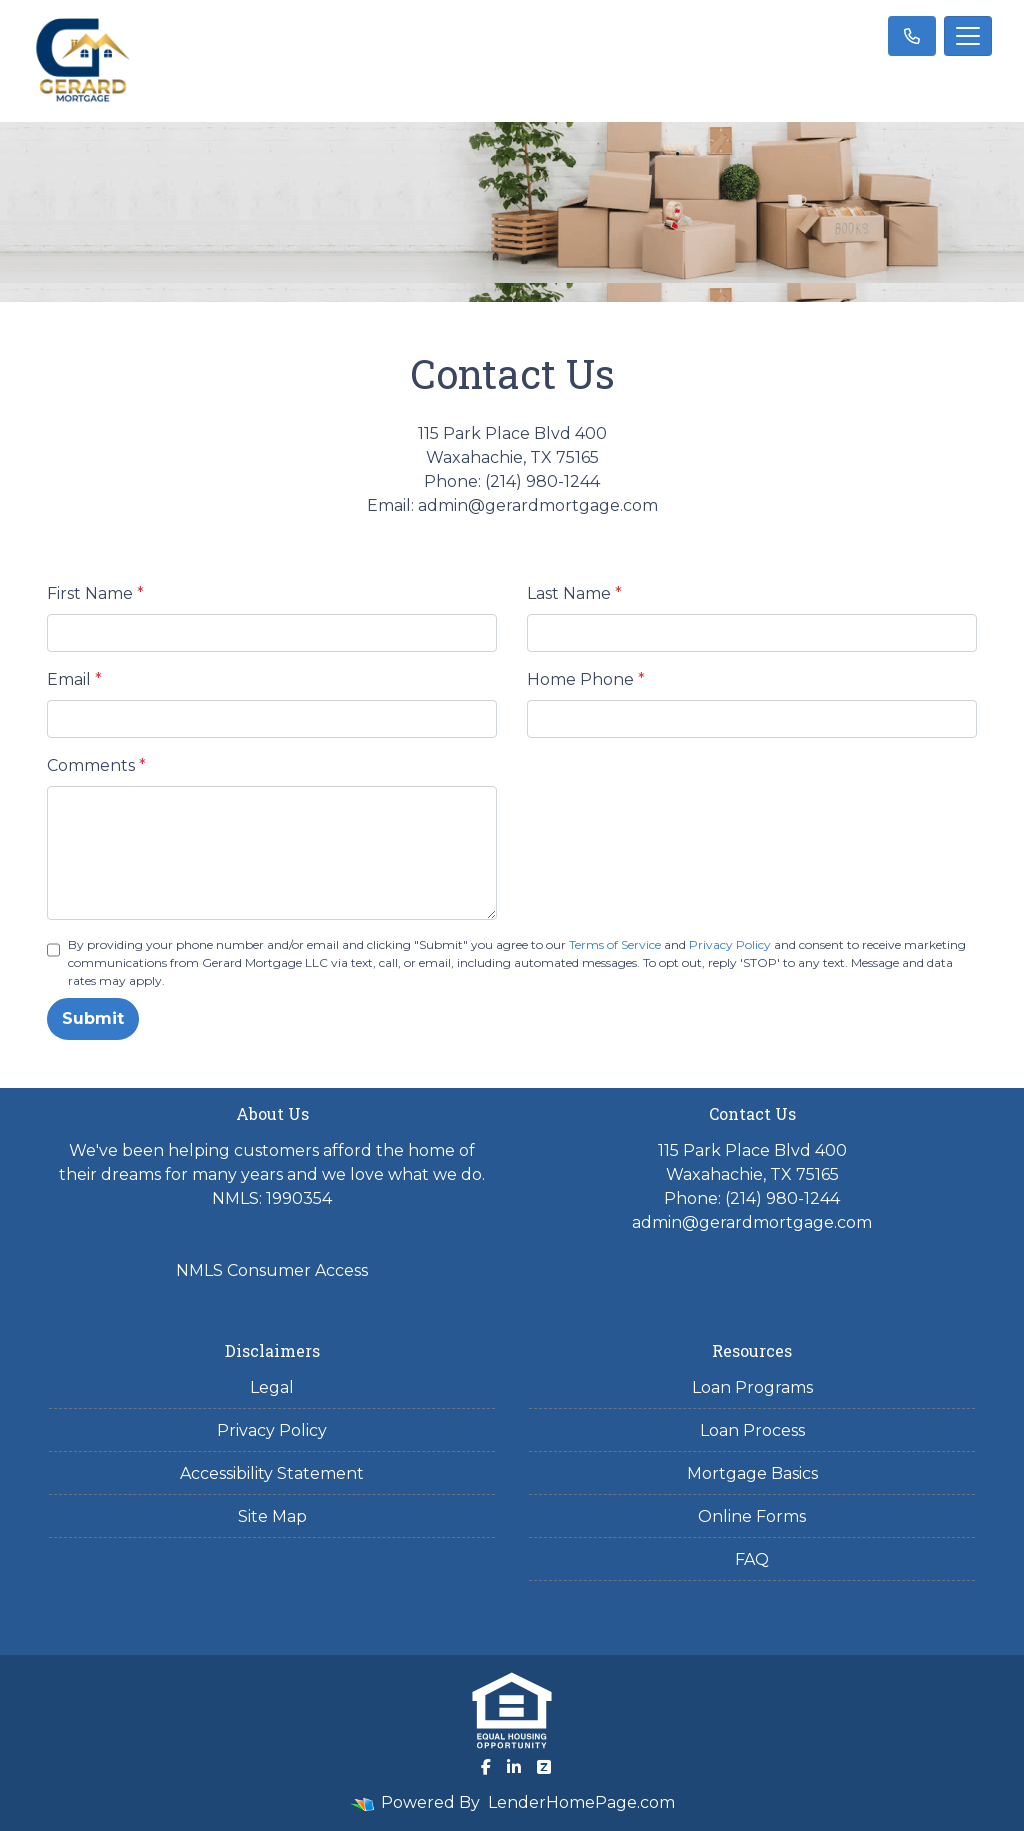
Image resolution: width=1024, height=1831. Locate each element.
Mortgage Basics (752, 1473)
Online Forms (752, 1516)
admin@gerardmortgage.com (752, 1222)
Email (74, 679)
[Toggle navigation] (968, 36)
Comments (96, 765)
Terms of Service (615, 944)
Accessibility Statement (272, 1473)
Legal (272, 1387)
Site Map (272, 1516)
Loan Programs (752, 1387)
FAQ (752, 1559)
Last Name (574, 593)
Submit (93, 1018)
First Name (95, 593)
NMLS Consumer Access (272, 1270)
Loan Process (752, 1430)
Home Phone (586, 679)
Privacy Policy (730, 944)
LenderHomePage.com (581, 1802)
